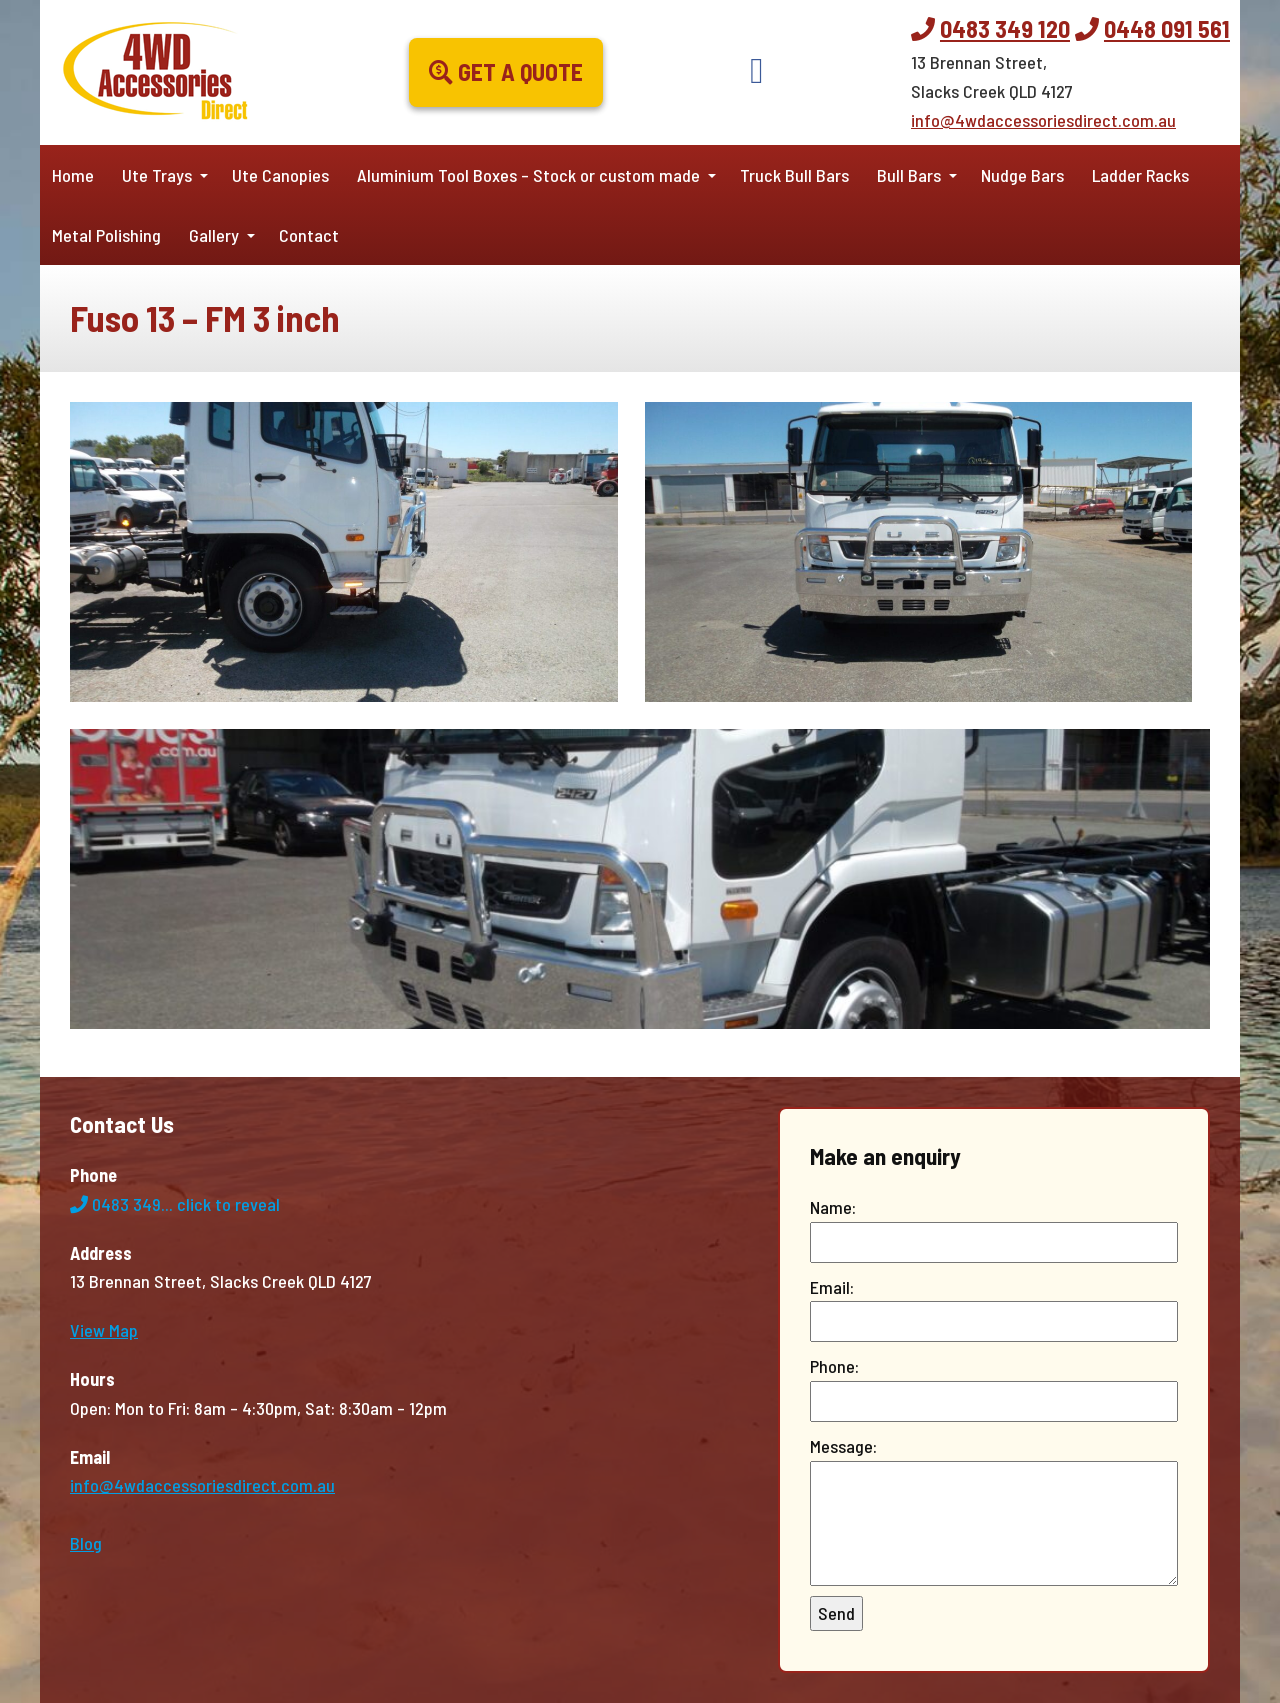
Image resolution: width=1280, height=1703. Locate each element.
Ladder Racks (1140, 175)
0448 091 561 (1167, 28)
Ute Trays (157, 175)
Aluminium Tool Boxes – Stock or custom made (528, 175)
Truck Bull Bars (794, 175)
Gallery (214, 235)
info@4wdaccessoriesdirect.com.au (1043, 120)
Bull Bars (909, 175)
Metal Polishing (106, 235)
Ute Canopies (280, 175)
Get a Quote (506, 71)
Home (73, 175)
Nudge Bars (1022, 175)
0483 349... (175, 1204)
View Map (104, 1330)
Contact (309, 235)
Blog (86, 1543)
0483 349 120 (1005, 28)
